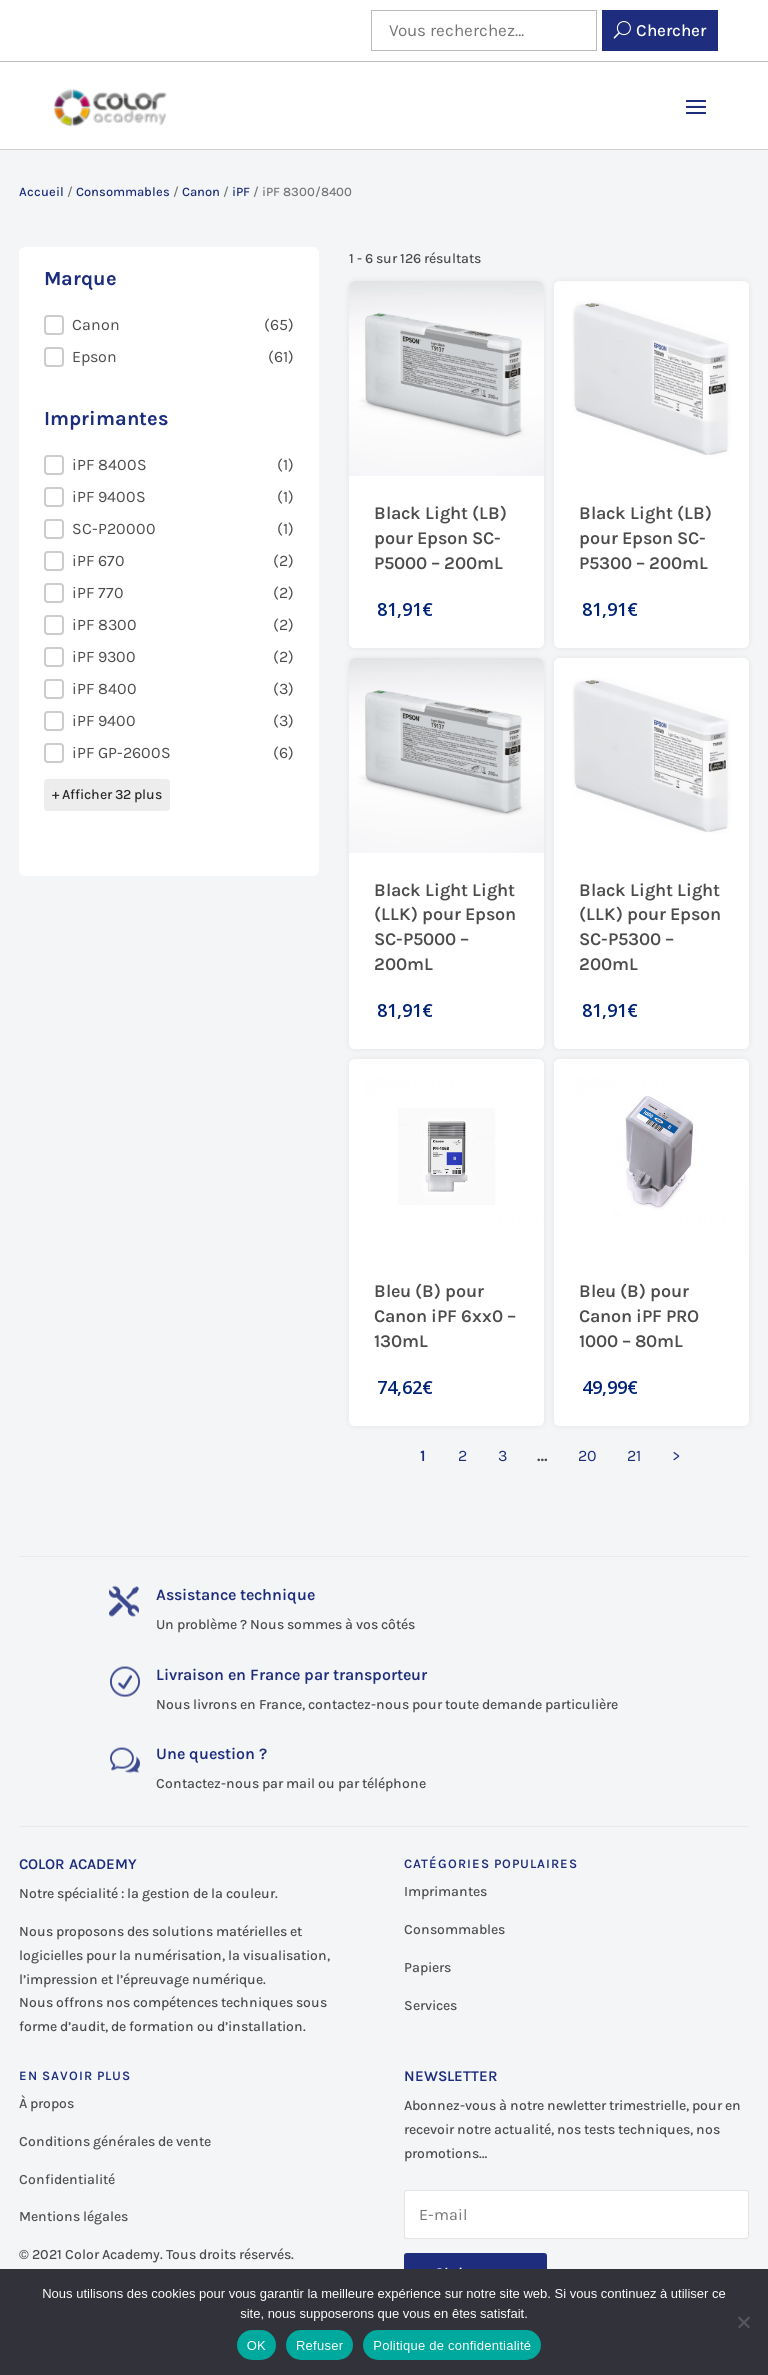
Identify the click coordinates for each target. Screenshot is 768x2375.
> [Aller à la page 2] (676, 1455)
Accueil (41, 191)
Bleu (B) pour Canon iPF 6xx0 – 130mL (445, 1316)
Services (430, 2005)
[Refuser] (743, 2322)
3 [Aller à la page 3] (502, 1455)
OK (256, 2345)
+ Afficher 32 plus (107, 794)
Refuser (319, 2345)
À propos (46, 2103)
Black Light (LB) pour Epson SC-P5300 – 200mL (645, 538)
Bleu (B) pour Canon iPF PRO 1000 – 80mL (639, 1316)
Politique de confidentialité (452, 2345)
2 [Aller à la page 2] (462, 1455)
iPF (241, 191)
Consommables (123, 191)
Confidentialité (67, 2179)
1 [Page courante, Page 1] (423, 1455)
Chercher (671, 30)
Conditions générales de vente (115, 2141)
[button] (169, 325)
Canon (201, 191)
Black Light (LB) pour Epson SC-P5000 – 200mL (440, 538)
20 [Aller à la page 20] (587, 1455)
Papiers (427, 1967)
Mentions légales (73, 2216)
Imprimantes (445, 1891)
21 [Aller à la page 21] (634, 1455)
